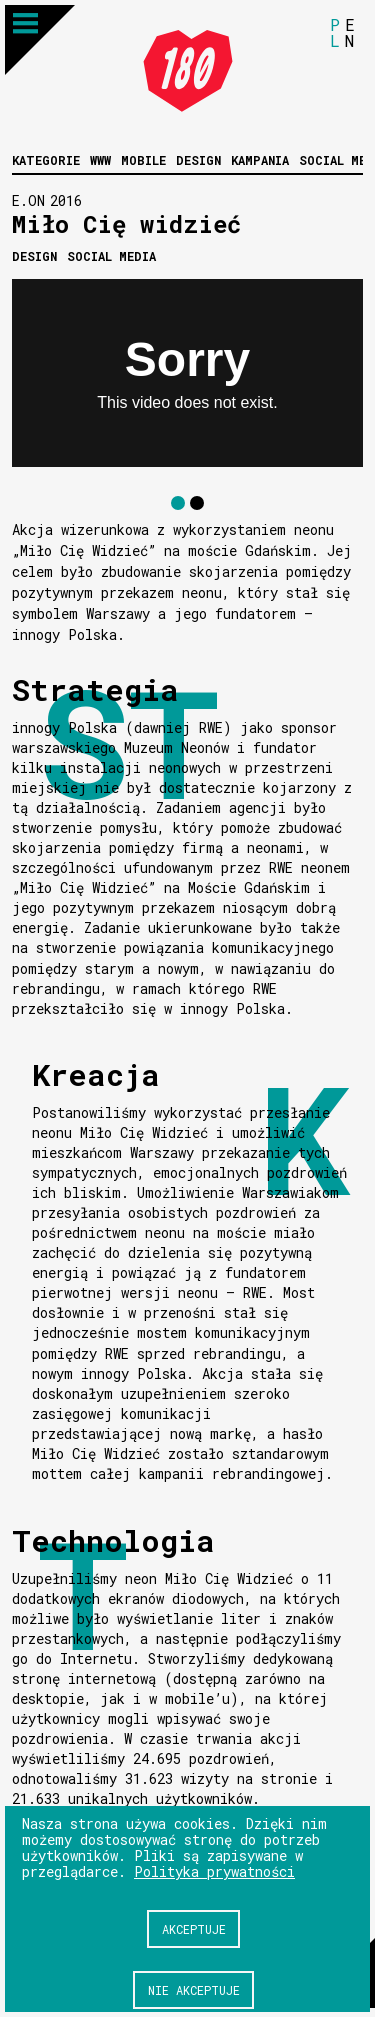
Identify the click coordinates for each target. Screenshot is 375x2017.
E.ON (28, 200)
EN (350, 32)
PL (335, 32)
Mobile (143, 160)
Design (198, 160)
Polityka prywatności (214, 1871)
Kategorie (46, 160)
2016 (66, 200)
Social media (111, 256)
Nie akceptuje (194, 1990)
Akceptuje (194, 1929)
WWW (100, 160)
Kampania (260, 160)
